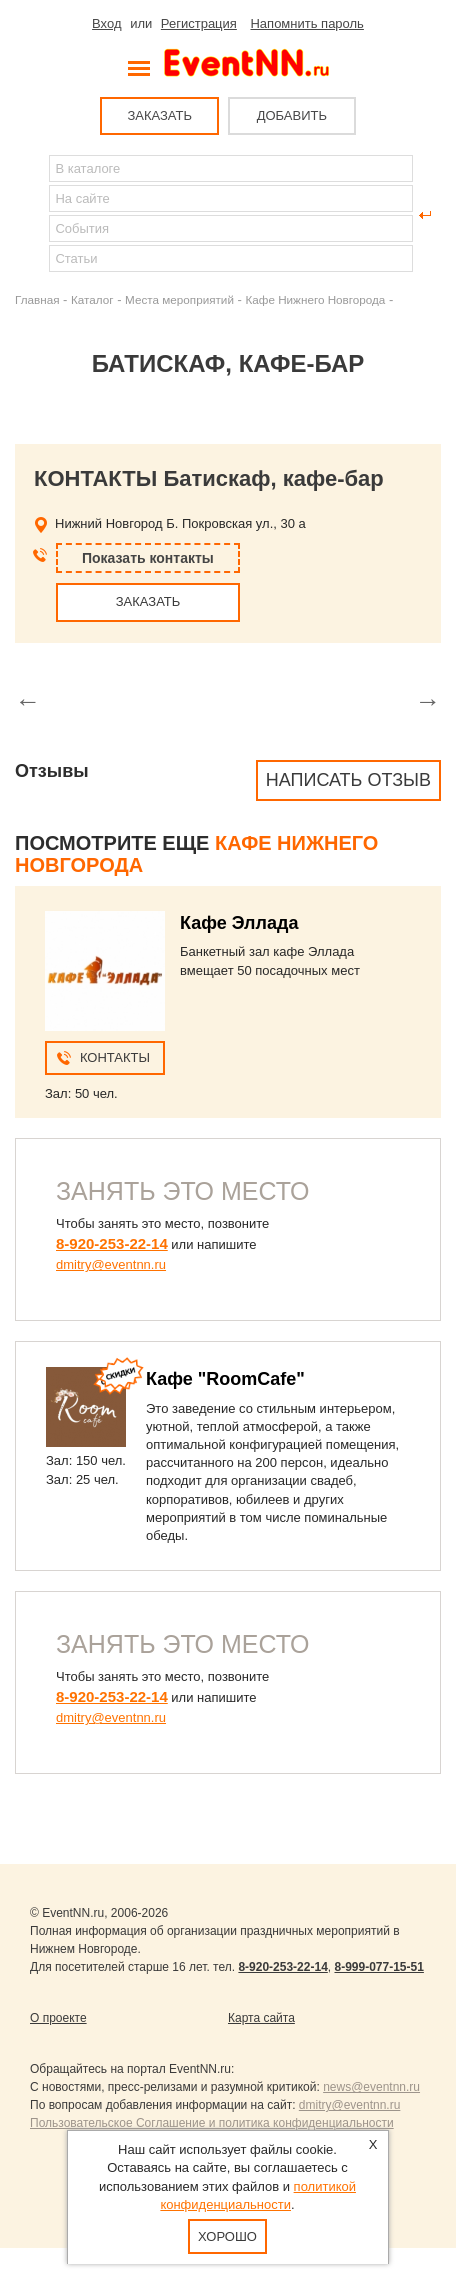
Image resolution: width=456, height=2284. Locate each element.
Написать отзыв (348, 780)
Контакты (115, 1057)
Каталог (92, 299)
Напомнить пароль (306, 23)
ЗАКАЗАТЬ (159, 115)
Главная (37, 299)
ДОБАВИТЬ (292, 115)
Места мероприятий (179, 299)
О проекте (58, 2018)
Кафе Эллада (239, 923)
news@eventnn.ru (371, 2087)
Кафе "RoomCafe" (225, 1379)
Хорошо (228, 2236)
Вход (106, 23)
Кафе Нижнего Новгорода (315, 299)
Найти (31, 215)
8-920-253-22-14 (112, 1243)
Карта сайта (261, 2018)
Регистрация (199, 23)
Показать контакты (148, 558)
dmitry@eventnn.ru (111, 1264)
